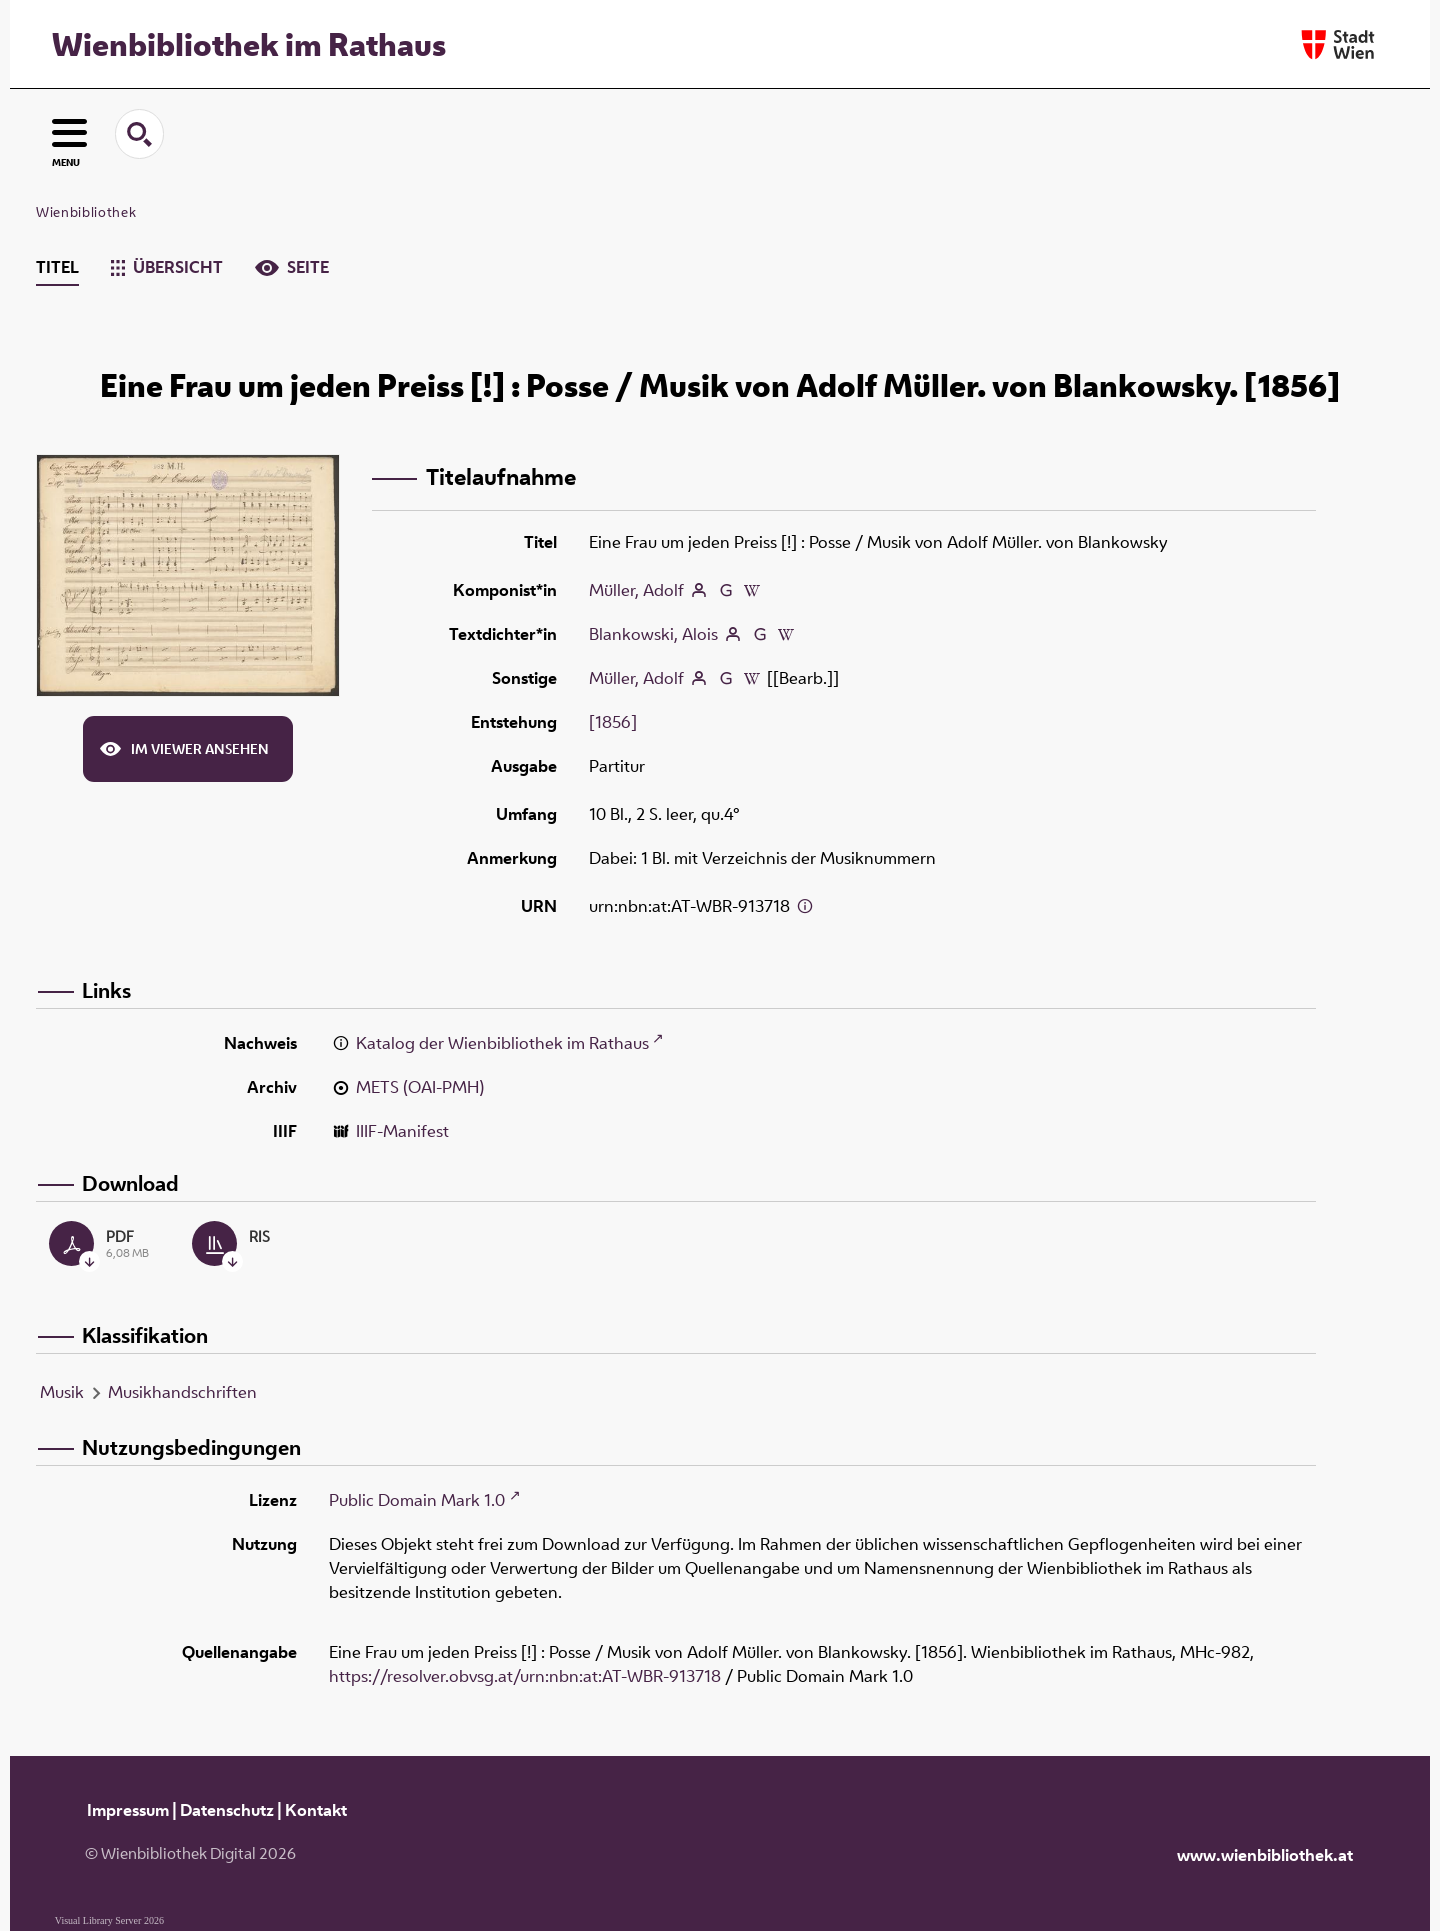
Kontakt (316, 1810)
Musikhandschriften (182, 1392)
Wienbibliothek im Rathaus (249, 44)
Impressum (128, 1810)
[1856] (613, 722)
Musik (62, 1392)
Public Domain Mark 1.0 (417, 1500)
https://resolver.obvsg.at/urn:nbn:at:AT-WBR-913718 (525, 1676)
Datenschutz (227, 1810)
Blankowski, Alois (653, 634)
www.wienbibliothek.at (1265, 1855)
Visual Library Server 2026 (109, 1920)
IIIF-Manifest (402, 1131)
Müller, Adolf (636, 590)
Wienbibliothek (86, 212)
